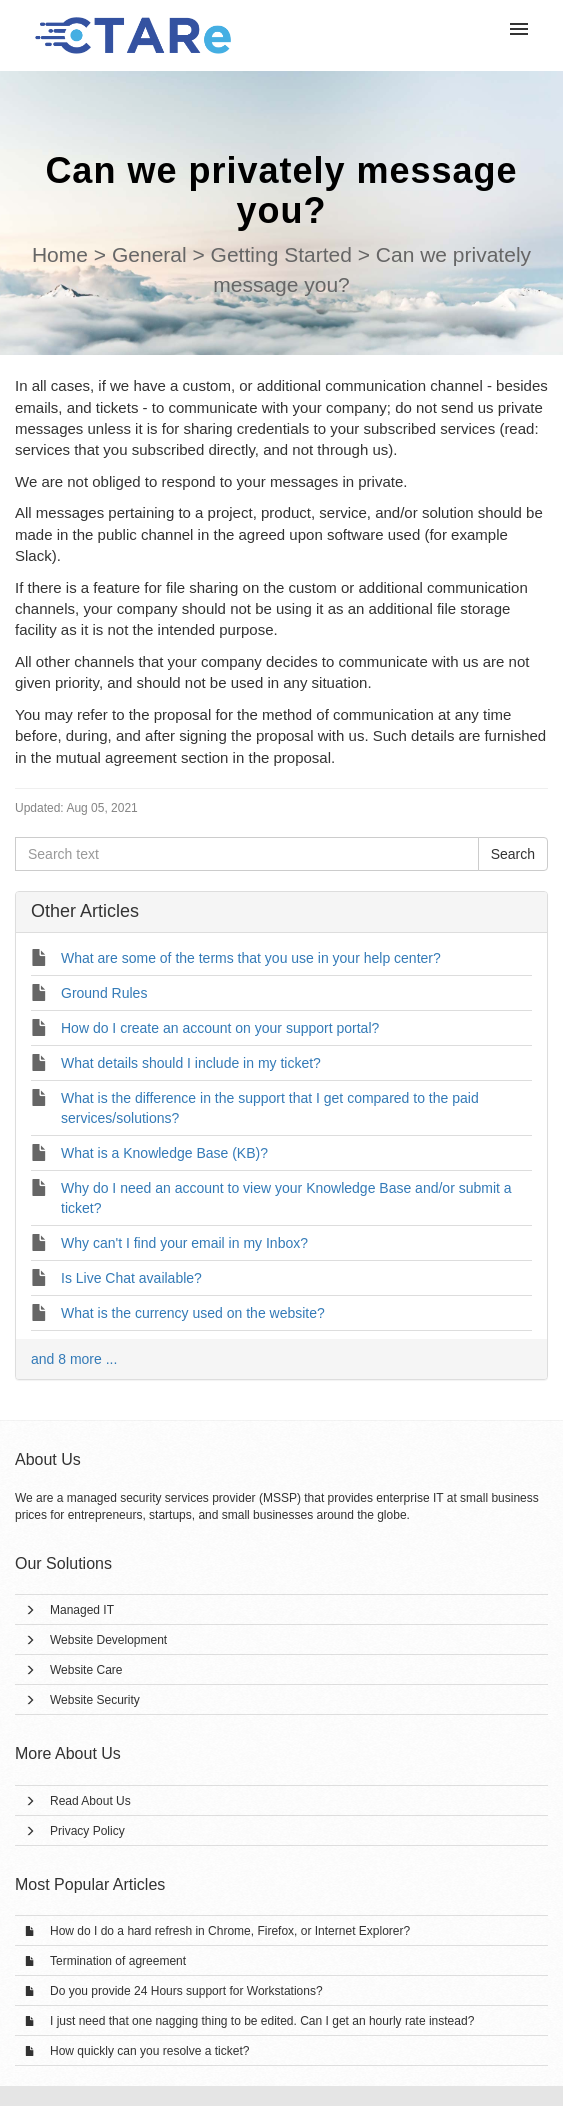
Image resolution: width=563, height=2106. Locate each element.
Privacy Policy (87, 1831)
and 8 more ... (74, 1359)
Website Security (95, 1700)
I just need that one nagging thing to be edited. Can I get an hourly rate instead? (262, 2021)
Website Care (86, 1670)
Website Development (108, 1640)
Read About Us (90, 1801)
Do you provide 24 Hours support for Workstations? (186, 1991)
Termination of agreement (118, 1961)
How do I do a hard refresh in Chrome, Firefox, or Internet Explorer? (230, 1931)
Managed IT (82, 1610)
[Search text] (247, 854)
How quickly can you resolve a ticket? (149, 2051)
